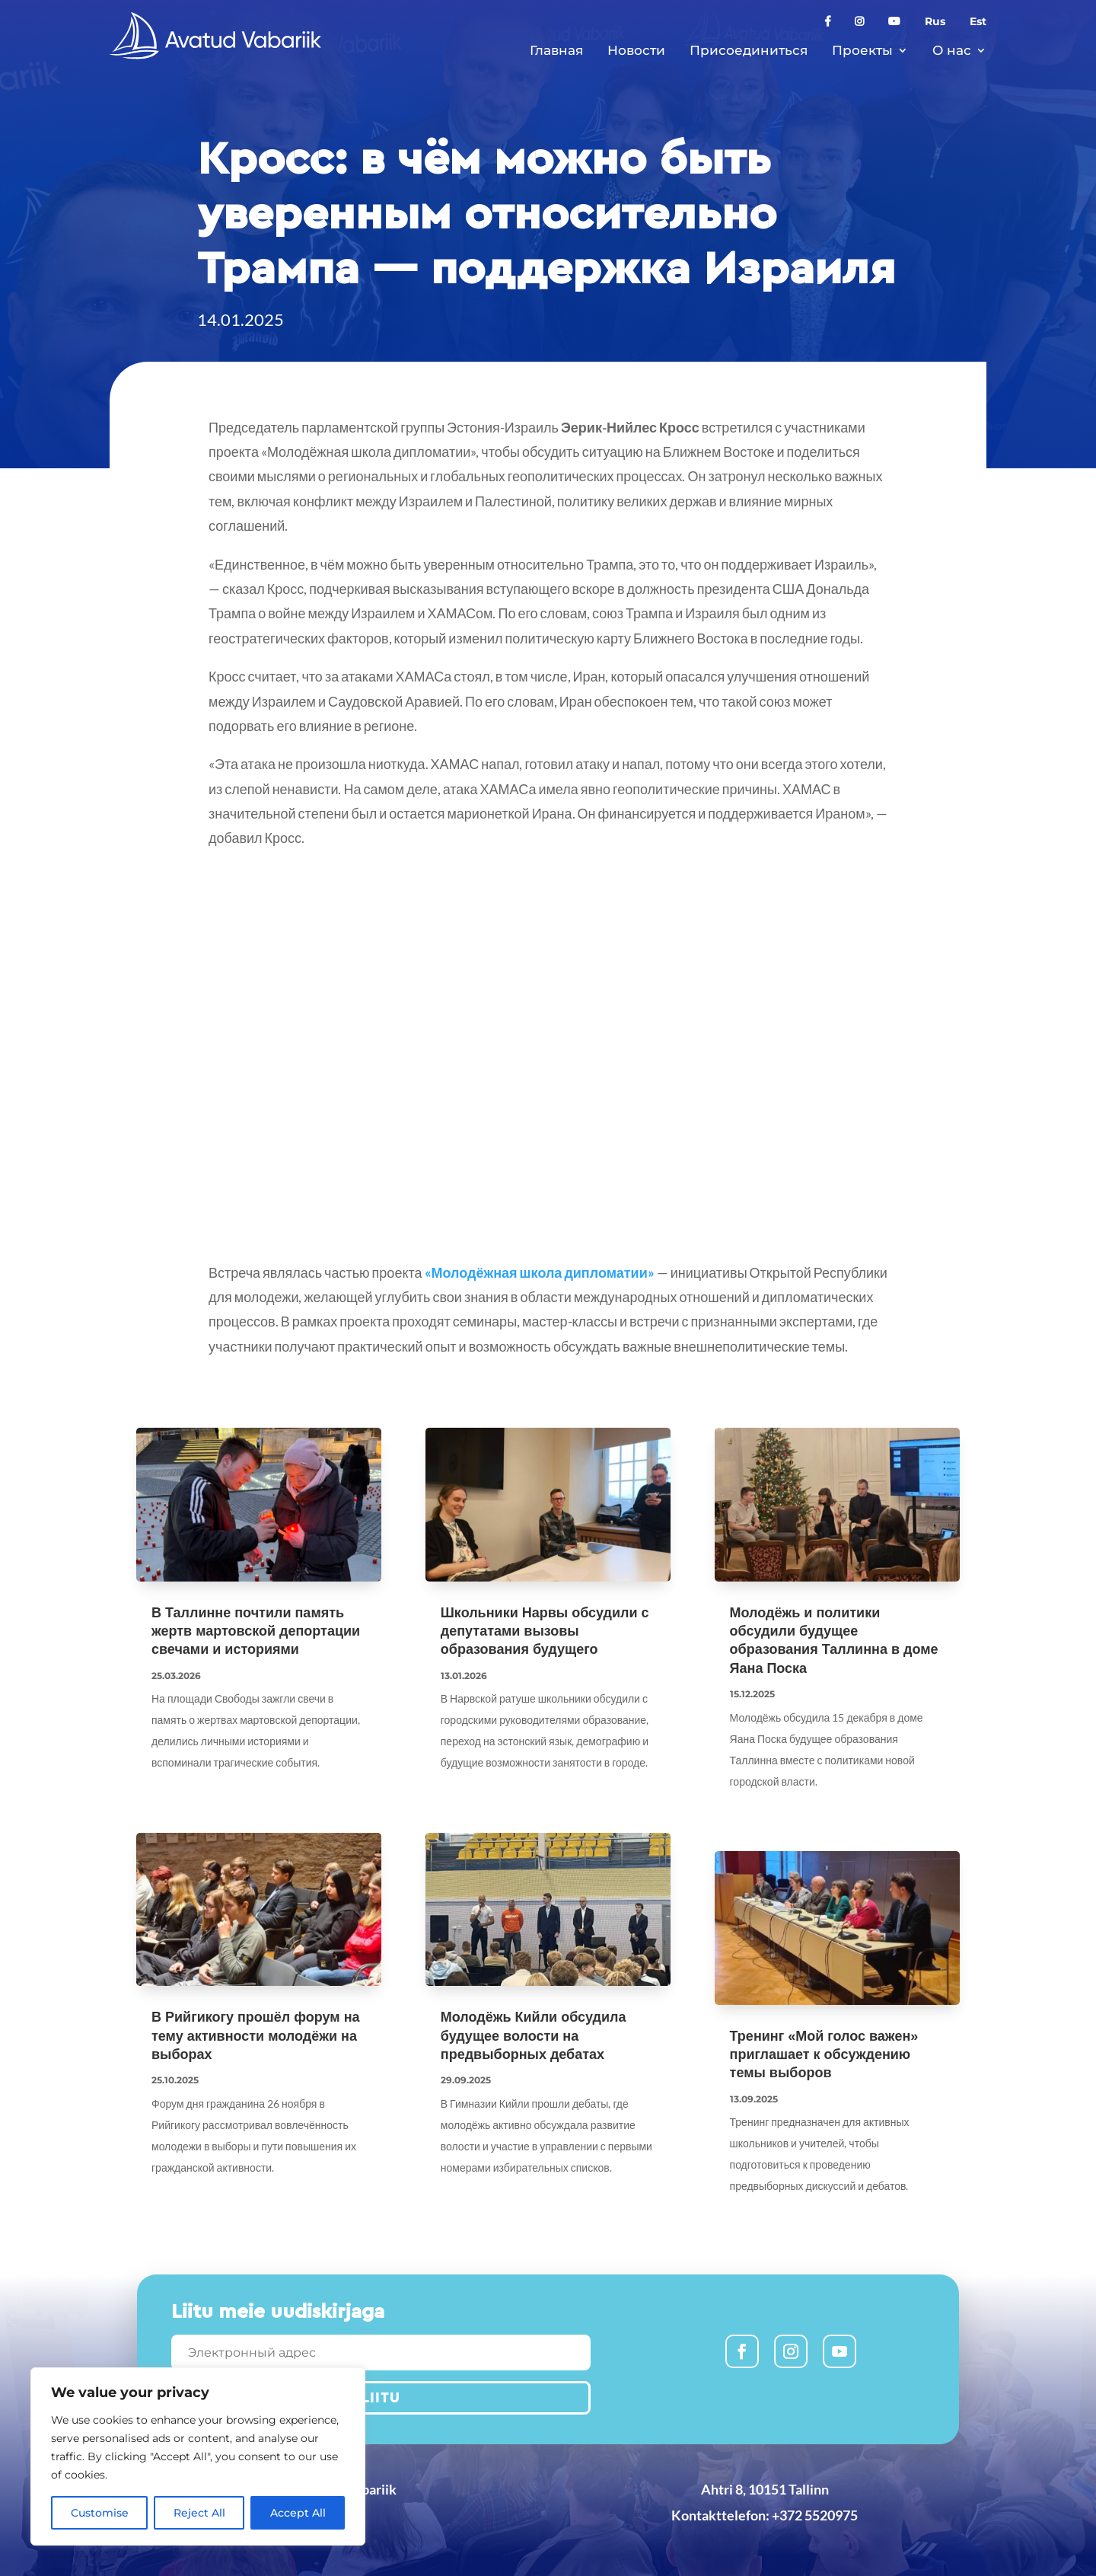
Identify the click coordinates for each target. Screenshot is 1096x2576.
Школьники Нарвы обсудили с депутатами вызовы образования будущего (545, 1631)
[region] (197, 2456)
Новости (636, 50)
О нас (951, 50)
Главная (556, 50)
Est (978, 22)
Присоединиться (749, 50)
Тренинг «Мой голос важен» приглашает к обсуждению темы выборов (824, 2055)
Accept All (298, 2513)
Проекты (862, 50)
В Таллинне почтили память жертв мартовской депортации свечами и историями (255, 1631)
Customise (100, 2513)
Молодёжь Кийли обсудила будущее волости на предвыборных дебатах (533, 2035)
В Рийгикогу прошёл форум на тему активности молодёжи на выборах (255, 2035)
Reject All (199, 2513)
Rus (935, 22)
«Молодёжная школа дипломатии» (540, 1272)
